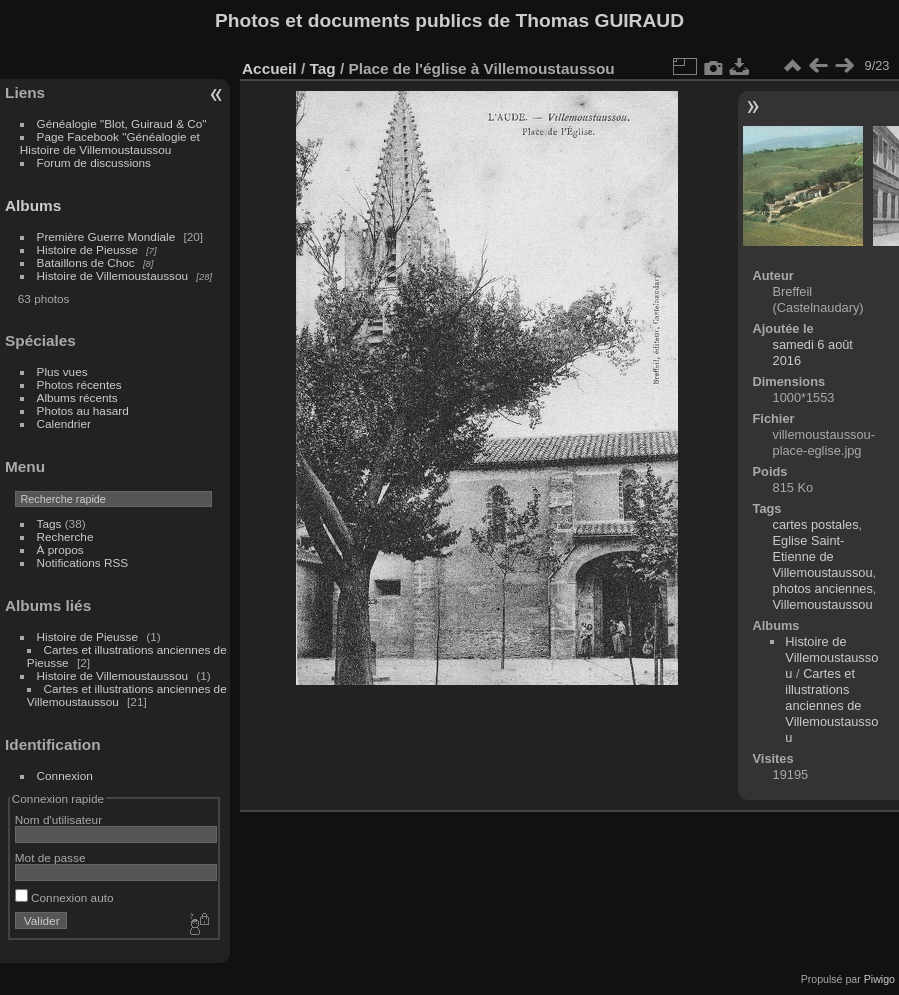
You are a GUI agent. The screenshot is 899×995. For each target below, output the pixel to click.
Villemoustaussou (823, 604)
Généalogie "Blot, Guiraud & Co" (122, 123)
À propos (60, 549)
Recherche (65, 536)
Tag (322, 68)
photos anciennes (823, 588)
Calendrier (64, 423)
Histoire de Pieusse (87, 249)
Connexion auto (64, 897)
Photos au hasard (83, 410)
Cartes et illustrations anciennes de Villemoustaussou (831, 705)
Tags (49, 523)
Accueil (269, 68)
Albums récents (77, 397)
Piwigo (879, 979)
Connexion (65, 775)
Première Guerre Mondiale (106, 236)
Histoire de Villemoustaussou (113, 275)
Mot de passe (50, 857)
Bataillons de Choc (86, 262)
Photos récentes (79, 384)
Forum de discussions (94, 162)
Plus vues (62, 371)
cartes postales (816, 524)
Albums (33, 205)
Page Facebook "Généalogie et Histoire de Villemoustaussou (110, 143)
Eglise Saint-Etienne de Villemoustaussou (823, 556)
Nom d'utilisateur (58, 819)
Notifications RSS (83, 562)
